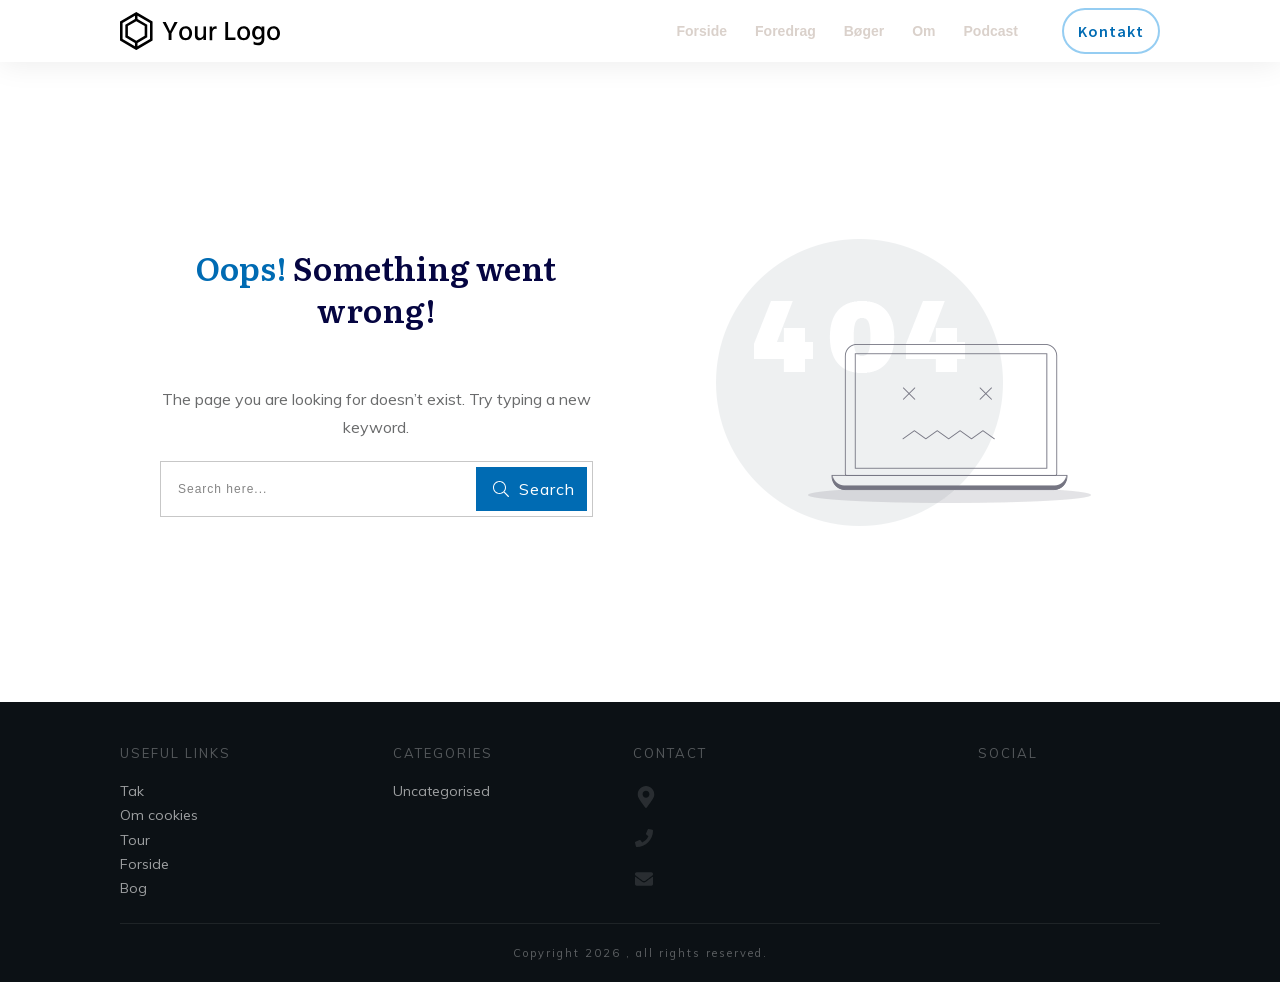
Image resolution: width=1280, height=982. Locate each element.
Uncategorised (441, 791)
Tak (132, 791)
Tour (135, 840)
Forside (144, 864)
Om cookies (159, 815)
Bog (133, 888)
